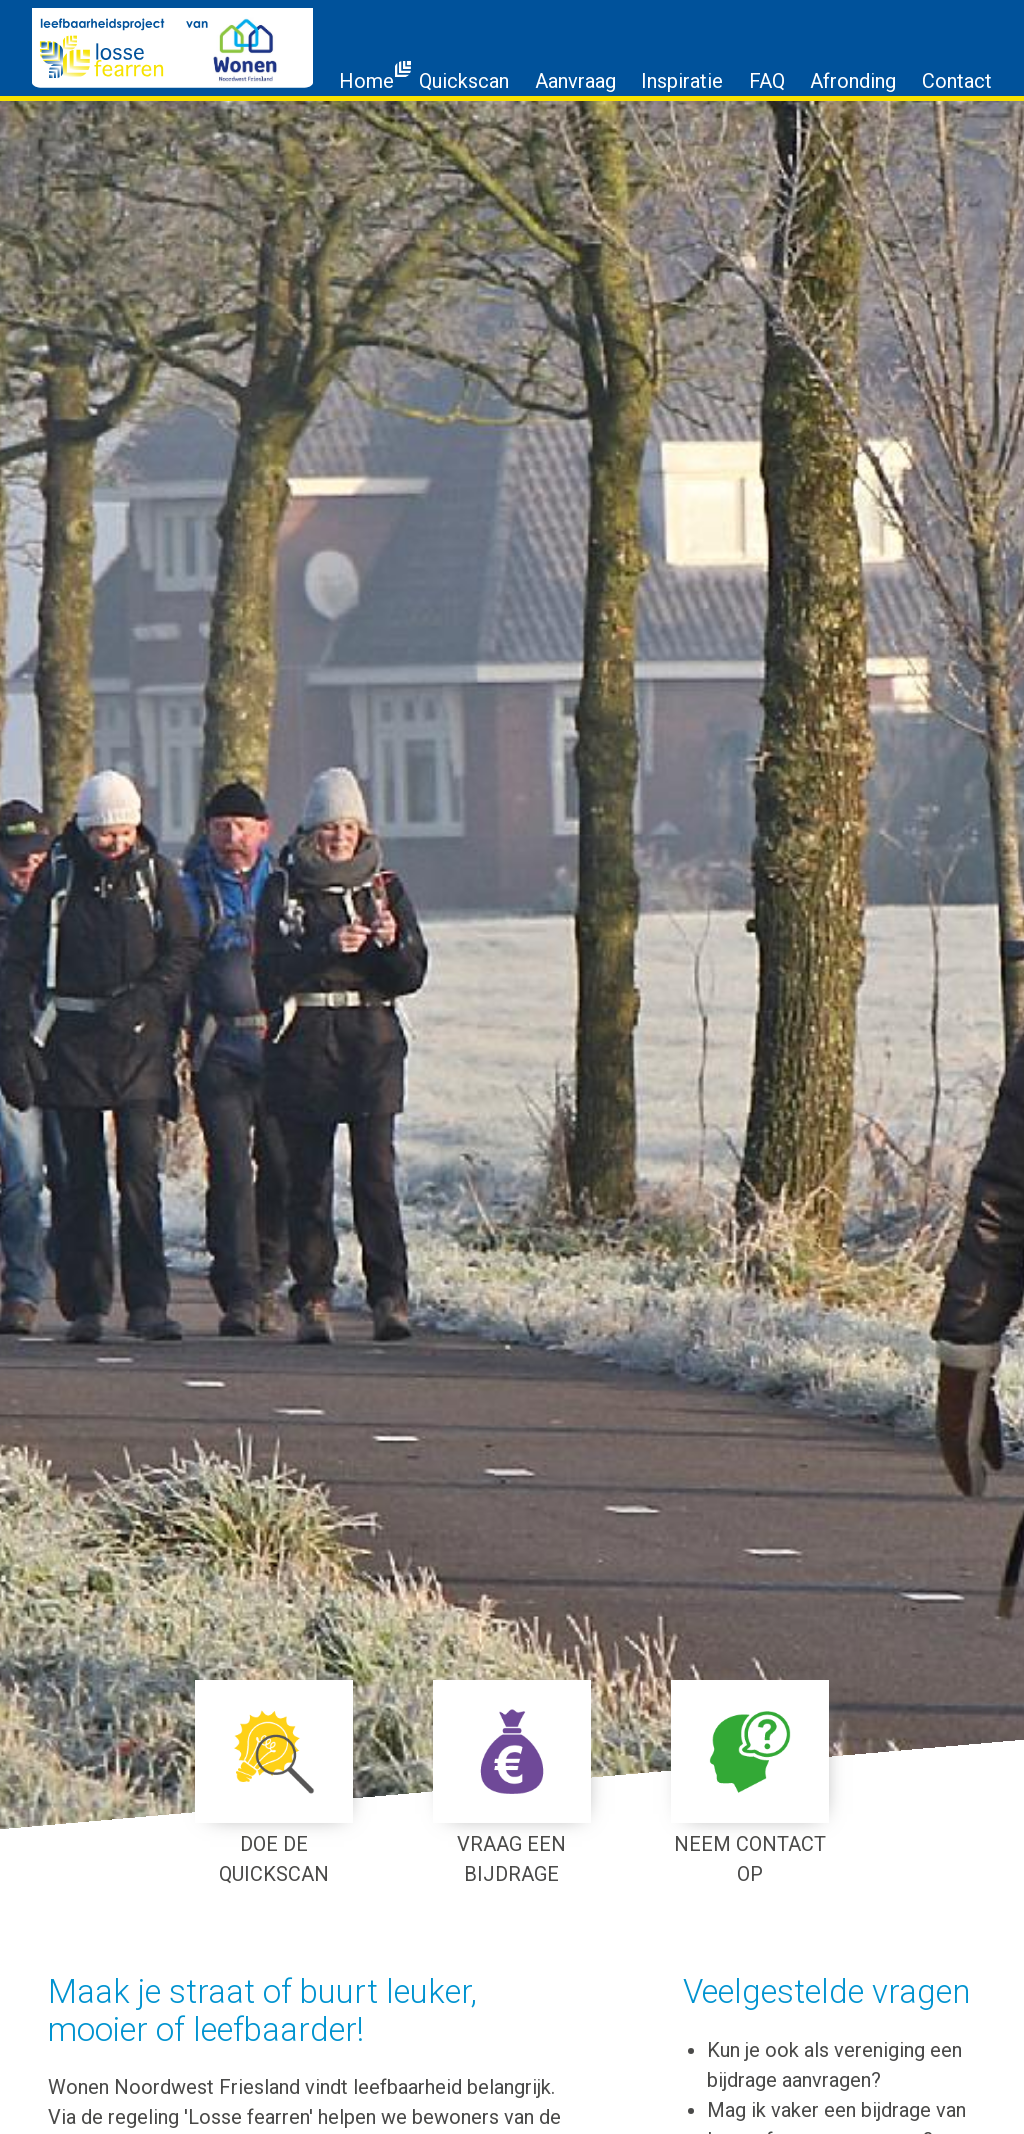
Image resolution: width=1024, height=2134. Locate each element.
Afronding (853, 81)
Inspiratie (682, 81)
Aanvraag (575, 81)
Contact (957, 81)
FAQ (767, 81)
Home (366, 81)
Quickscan (464, 81)
